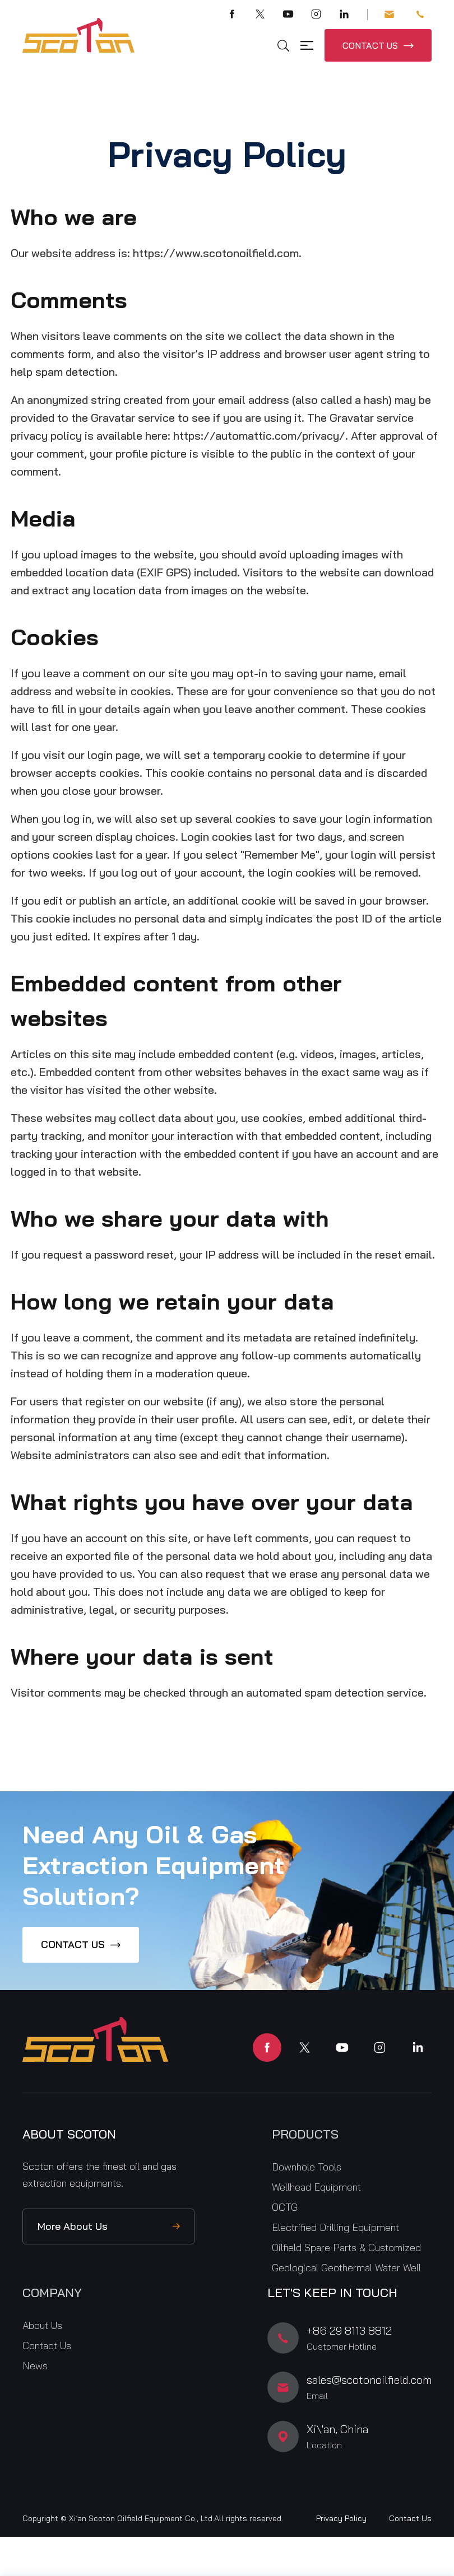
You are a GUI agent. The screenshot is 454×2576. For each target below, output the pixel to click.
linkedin (417, 2047)
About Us (42, 2325)
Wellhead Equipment (316, 2187)
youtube (342, 2047)
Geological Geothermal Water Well (346, 2267)
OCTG (285, 2207)
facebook (267, 2047)
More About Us (73, 2226)
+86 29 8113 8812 (420, 14)
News (35, 2365)
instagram (379, 2047)
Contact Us (46, 2345)
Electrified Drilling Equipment (335, 2227)
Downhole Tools (306, 2166)
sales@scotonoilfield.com (389, 14)
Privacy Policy (341, 2518)
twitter (304, 2047)
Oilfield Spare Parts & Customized (346, 2247)
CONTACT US (370, 45)
